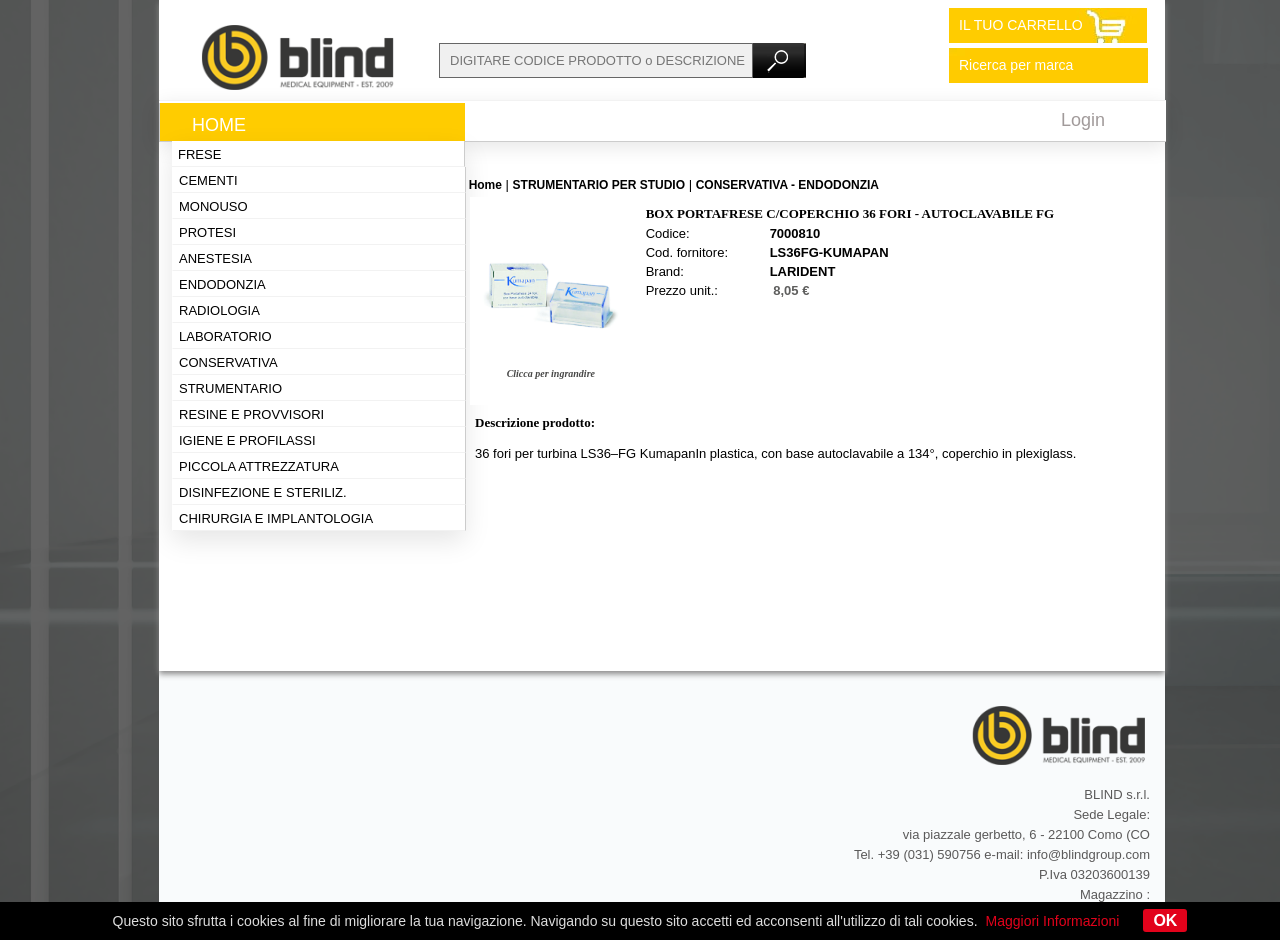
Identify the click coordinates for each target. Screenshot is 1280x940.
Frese (199, 154)
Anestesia (215, 258)
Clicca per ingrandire (551, 373)
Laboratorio (225, 336)
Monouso (213, 206)
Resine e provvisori (251, 414)
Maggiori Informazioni (1053, 921)
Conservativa (228, 362)
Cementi (208, 180)
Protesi (207, 232)
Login (1083, 120)
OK (1165, 920)
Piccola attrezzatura (259, 466)
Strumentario (230, 388)
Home (219, 125)
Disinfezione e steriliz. (263, 492)
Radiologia (219, 310)
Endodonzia (222, 284)
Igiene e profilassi (247, 440)
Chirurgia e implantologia (276, 518)
